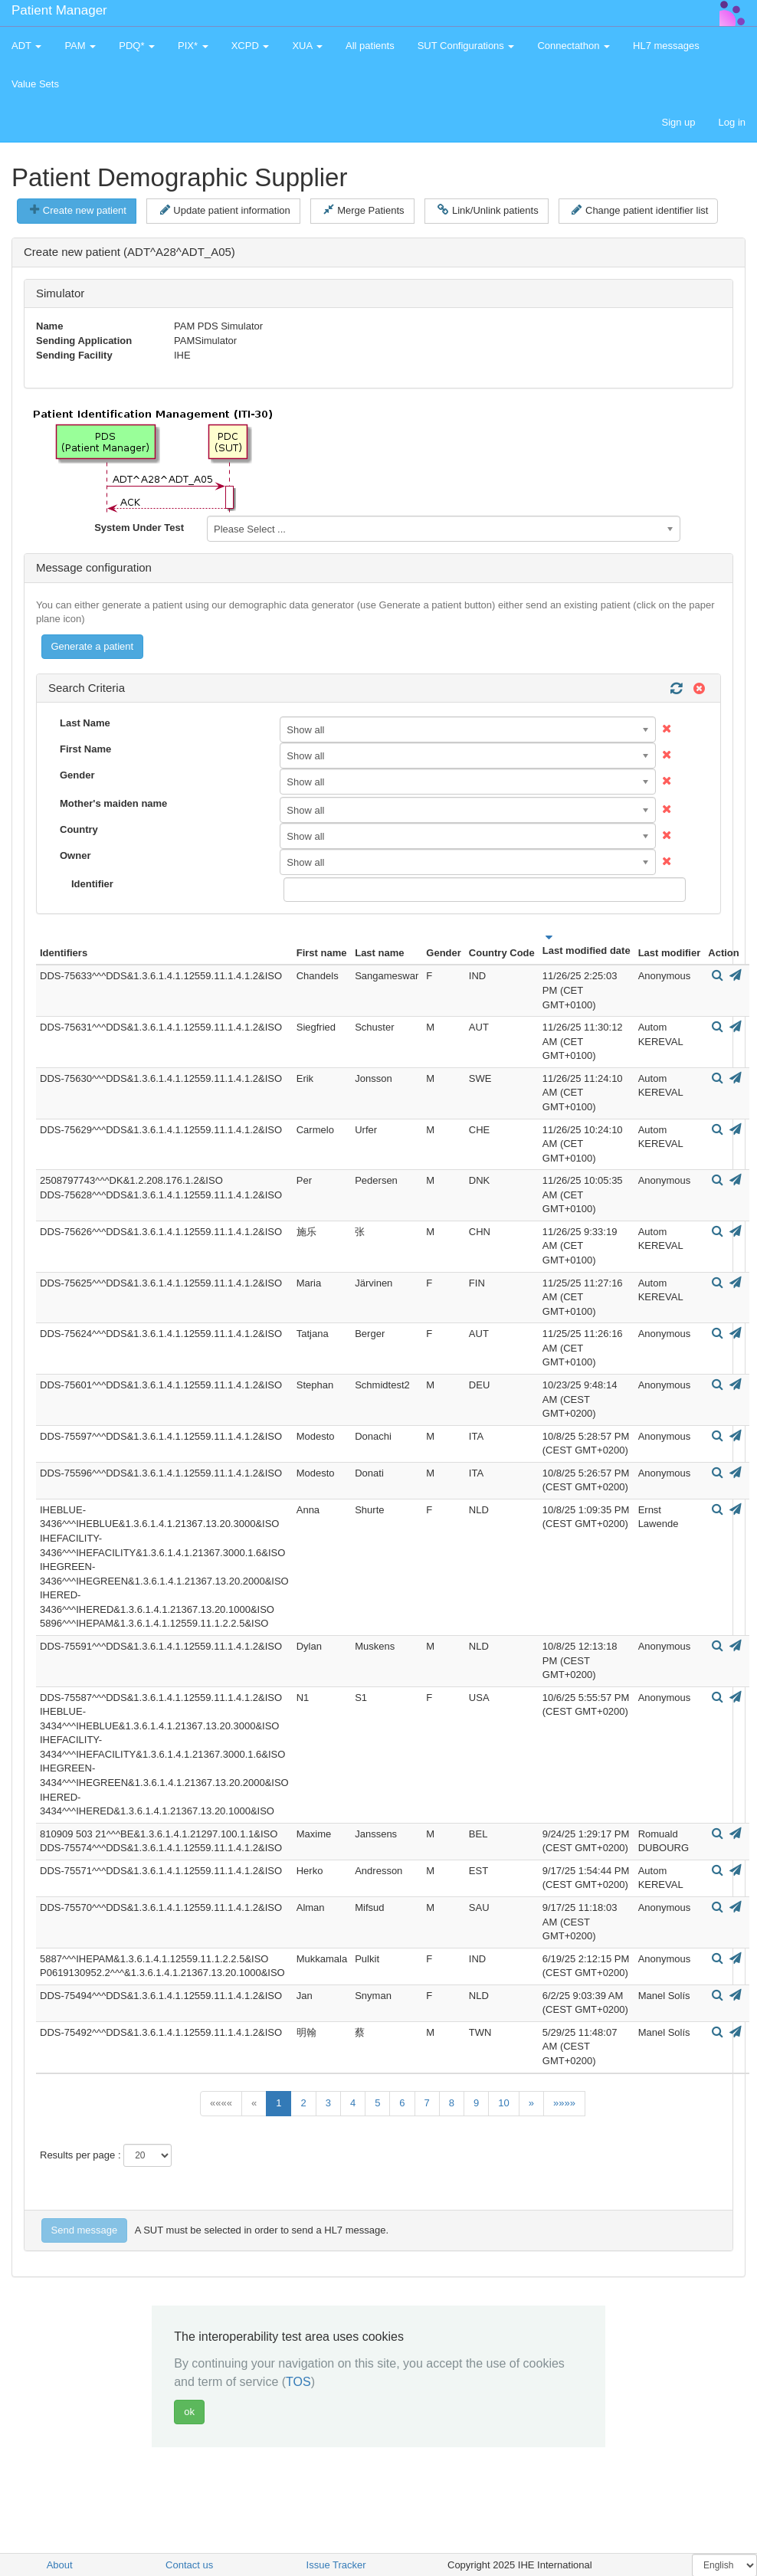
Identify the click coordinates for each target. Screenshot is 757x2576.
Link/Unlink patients (487, 210)
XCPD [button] (250, 45)
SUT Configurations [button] (466, 45)
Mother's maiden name (113, 803)
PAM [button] (80, 45)
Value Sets (35, 84)
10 (503, 2103)
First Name (85, 749)
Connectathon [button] (573, 45)
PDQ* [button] (137, 45)
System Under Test (139, 527)
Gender (77, 775)
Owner (75, 855)
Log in (732, 122)
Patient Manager (59, 10)
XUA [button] (307, 45)
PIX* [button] (193, 45)
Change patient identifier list (640, 210)
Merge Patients (363, 210)
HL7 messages (666, 45)
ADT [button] (26, 45)
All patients (370, 45)
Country (79, 829)
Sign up (678, 122)
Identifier (92, 884)
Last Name (85, 723)
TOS (298, 2381)
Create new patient (78, 210)
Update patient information (225, 210)
